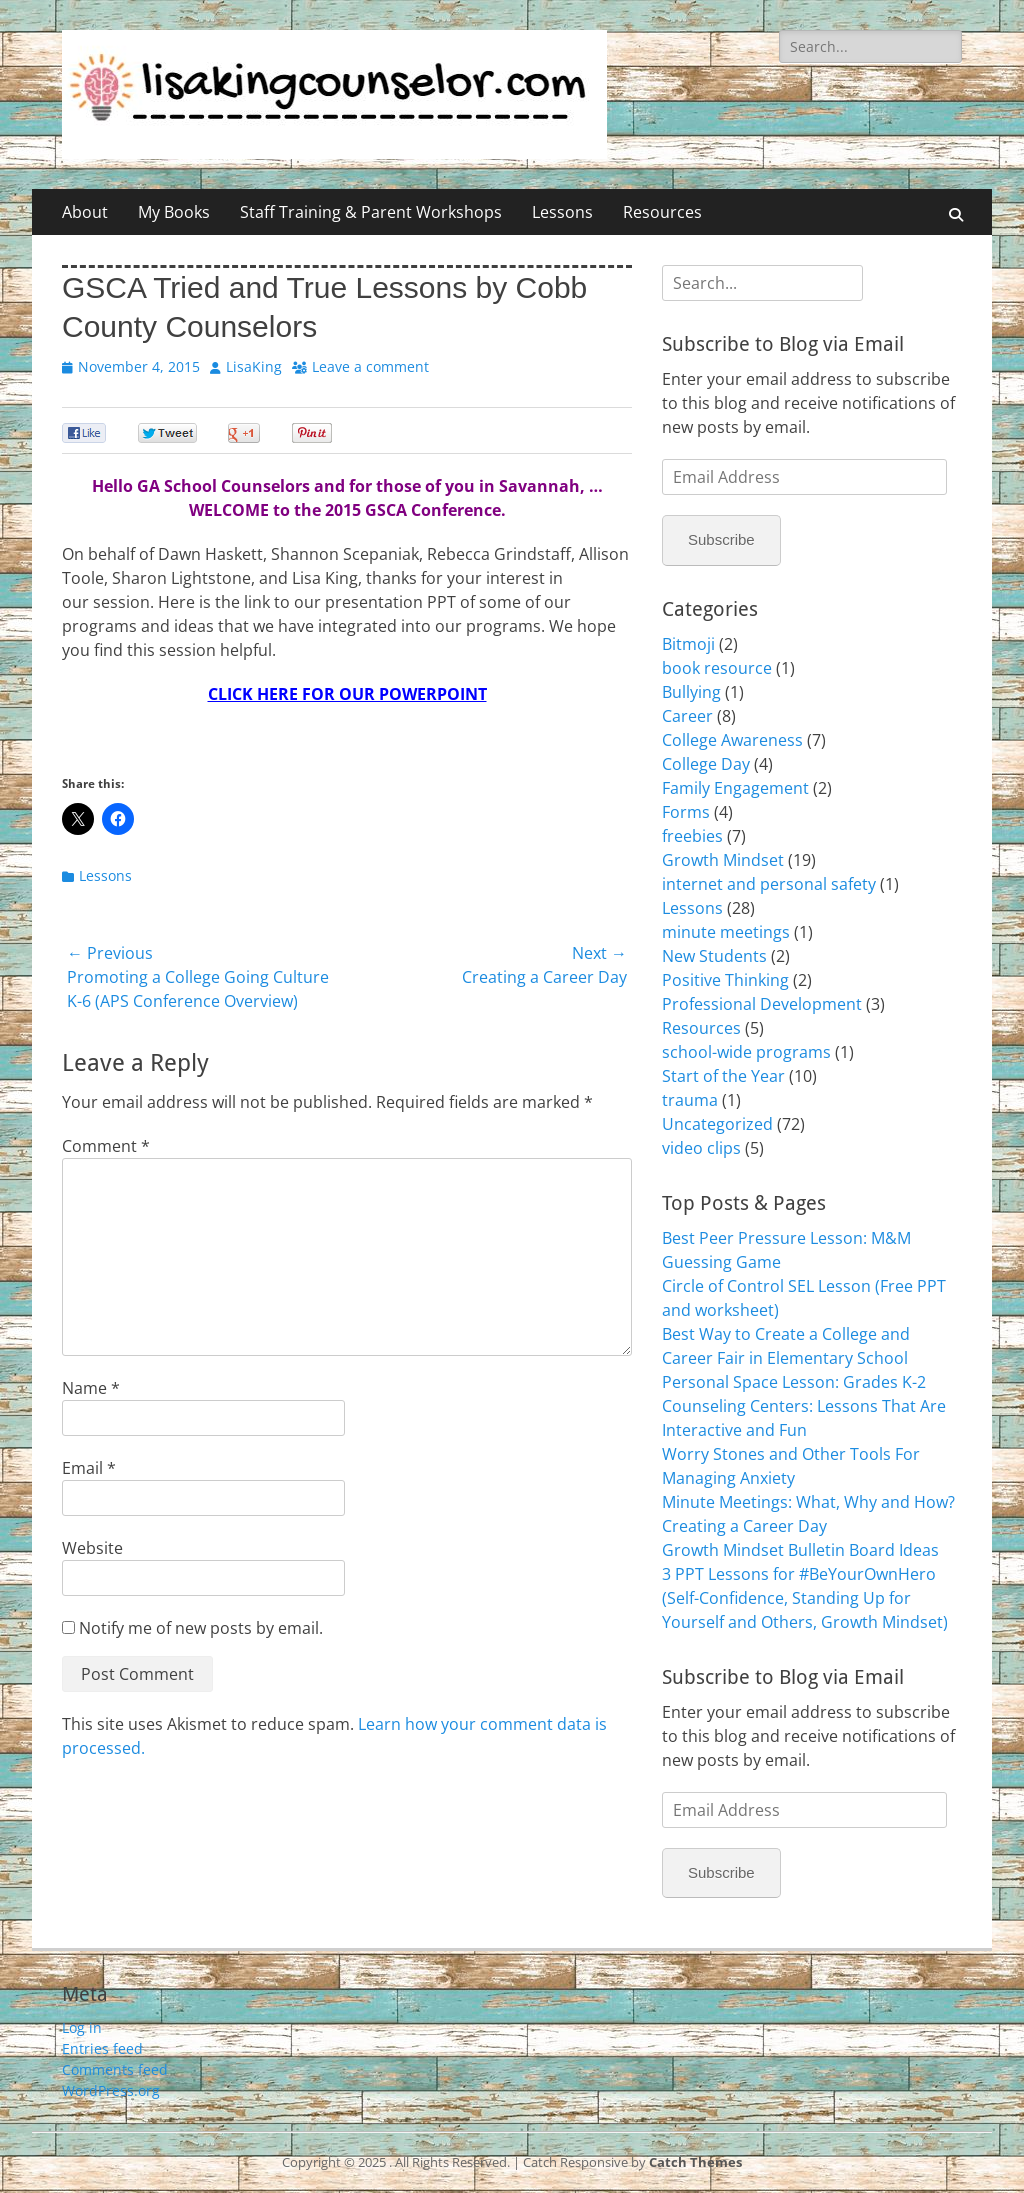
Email (89, 1468)
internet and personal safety (769, 884)
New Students (714, 956)
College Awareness (732, 740)
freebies (692, 836)
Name (91, 1388)
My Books (174, 212)
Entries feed (102, 2048)
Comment (106, 1146)
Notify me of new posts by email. (201, 1628)
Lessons (562, 212)
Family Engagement (735, 788)
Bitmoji (688, 644)
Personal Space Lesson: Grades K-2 (794, 1382)
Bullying (691, 692)
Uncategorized (717, 1124)
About (85, 212)
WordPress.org (111, 2090)
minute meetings (726, 932)
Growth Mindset (723, 860)
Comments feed (115, 2069)
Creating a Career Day (744, 1526)
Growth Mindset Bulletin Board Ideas (800, 1550)
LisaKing (254, 366)
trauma (690, 1100)
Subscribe (721, 539)
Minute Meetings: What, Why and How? (808, 1502)
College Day (706, 764)
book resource (717, 668)
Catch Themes (695, 2162)
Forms (686, 812)
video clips (701, 1148)
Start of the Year (723, 1076)
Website (92, 1548)
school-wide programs (746, 1052)
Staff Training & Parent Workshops (371, 212)
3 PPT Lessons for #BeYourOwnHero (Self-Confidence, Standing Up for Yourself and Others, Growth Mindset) (805, 1598)
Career (687, 716)
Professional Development (762, 1004)
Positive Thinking (725, 980)
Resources (662, 212)
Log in (82, 2027)
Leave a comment (370, 366)
